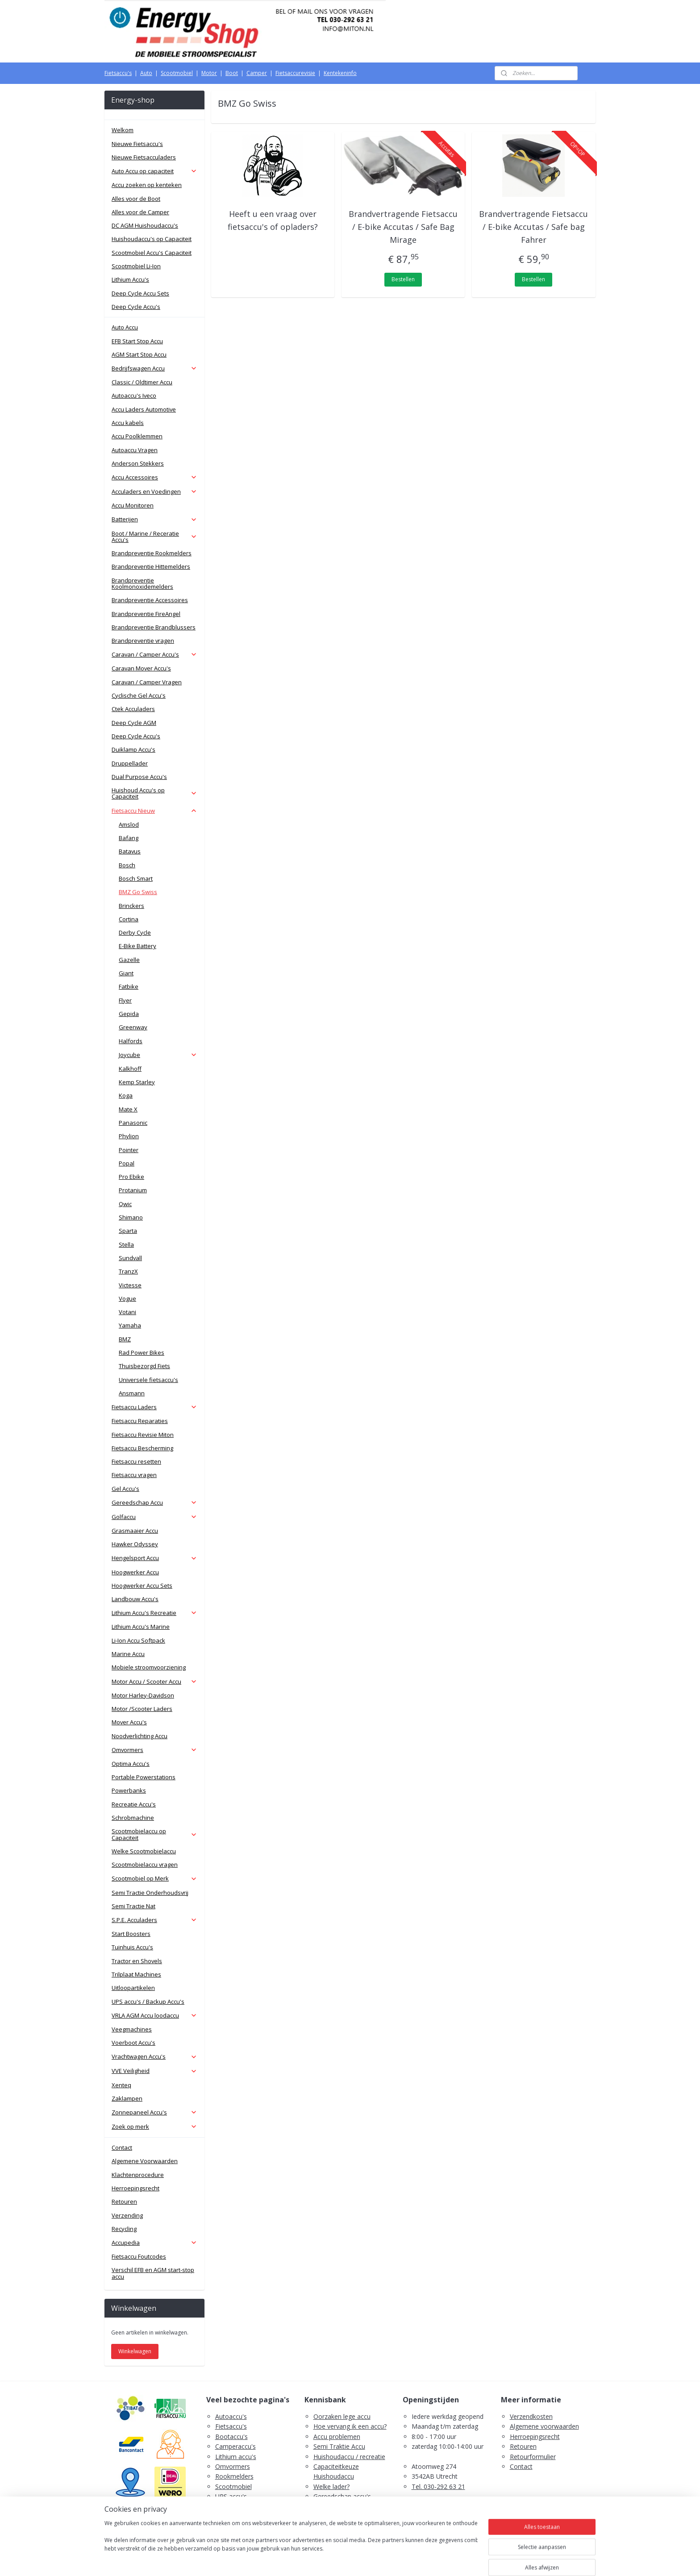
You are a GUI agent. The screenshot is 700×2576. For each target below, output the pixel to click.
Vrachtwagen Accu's (154, 2056)
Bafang (128, 838)
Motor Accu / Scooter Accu (154, 1681)
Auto (146, 73)
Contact (122, 2147)
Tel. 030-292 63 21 (438, 2486)
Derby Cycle (135, 932)
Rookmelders (234, 2476)
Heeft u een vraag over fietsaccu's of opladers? (273, 220)
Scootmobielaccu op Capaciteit (154, 1834)
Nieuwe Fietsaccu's (137, 144)
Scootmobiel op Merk (154, 1878)
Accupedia (154, 2243)
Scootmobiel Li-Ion (136, 266)
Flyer (125, 1000)
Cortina (128, 919)
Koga (126, 1095)
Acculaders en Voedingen (154, 491)
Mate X (128, 1109)
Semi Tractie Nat (133, 1906)
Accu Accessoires (154, 477)
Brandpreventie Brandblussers (154, 627)
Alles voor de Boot (136, 199)
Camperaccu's (235, 2446)
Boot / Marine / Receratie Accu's (154, 536)
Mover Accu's (129, 1722)
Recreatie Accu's (134, 1804)
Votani (127, 1312)
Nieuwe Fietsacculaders (144, 157)
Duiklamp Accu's (133, 749)
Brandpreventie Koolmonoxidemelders (142, 583)
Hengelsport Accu (154, 1558)
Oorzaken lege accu (342, 2416)
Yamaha (130, 1325)
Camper (256, 73)
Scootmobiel (177, 73)
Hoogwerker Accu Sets (142, 1585)
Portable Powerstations (143, 1777)
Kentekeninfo (340, 73)
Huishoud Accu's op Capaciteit (154, 793)
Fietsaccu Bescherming (142, 1448)
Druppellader (130, 763)
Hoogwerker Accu (135, 1572)
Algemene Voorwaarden (145, 2161)
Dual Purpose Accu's (139, 777)
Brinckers (131, 906)
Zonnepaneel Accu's (154, 2112)
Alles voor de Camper (140, 212)
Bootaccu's (231, 2436)
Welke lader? (331, 2486)
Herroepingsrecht (135, 2188)
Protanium (133, 1190)
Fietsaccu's (118, 73)
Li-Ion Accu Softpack (138, 1640)
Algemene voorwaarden (544, 2426)
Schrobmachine (133, 1818)
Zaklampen (127, 2098)
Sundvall (130, 1258)
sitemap (314, 2559)
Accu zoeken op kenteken (147, 185)
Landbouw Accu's (135, 1599)
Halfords (130, 1041)
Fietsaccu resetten (136, 1461)
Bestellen (403, 279)
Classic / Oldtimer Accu (142, 382)
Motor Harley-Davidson (143, 1695)
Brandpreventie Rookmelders (152, 553)
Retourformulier (533, 2456)
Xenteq (121, 2085)
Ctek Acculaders (133, 709)
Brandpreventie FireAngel (146, 614)
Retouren (124, 2201)
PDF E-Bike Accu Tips (344, 2526)
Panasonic (133, 1123)
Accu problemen (336, 2436)
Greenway (133, 1027)
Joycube (158, 1055)
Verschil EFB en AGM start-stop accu (153, 2273)
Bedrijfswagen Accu (154, 368)
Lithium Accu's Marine (141, 1627)
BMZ (125, 1339)
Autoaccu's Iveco (134, 395)
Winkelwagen (134, 2351)
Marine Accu (128, 1654)
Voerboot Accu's (133, 2043)
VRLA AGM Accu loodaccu (154, 2015)
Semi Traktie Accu (339, 2446)
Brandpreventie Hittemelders (151, 566)
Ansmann (132, 1393)
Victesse (130, 1285)
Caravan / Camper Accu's (154, 654)
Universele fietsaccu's (148, 1380)
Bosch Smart (136, 878)
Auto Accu (125, 327)
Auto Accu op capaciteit (154, 171)
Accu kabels (128, 423)
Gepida (129, 1014)
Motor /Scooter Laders (142, 1709)
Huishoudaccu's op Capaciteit (152, 239)
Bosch (127, 865)
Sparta (128, 1231)
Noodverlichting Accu (139, 1736)
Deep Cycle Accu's (136, 307)
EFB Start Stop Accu (137, 341)
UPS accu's (231, 2496)
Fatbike (128, 986)
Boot (231, 73)
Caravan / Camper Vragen (147, 682)
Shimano (131, 1217)
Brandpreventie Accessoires (150, 600)
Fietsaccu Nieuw (154, 811)
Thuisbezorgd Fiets (144, 1366)
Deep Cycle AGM (134, 723)
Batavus (130, 851)
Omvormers (154, 1750)
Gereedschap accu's (342, 2496)
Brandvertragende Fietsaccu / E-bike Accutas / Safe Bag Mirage (403, 226)
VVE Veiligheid (154, 2071)
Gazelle (129, 960)
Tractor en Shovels (137, 1961)
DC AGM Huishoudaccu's (145, 225)
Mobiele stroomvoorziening (149, 1667)
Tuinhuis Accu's (132, 1947)
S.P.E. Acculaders (154, 1920)
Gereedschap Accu (154, 1502)
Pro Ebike (131, 1177)
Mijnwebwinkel (445, 2559)
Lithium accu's (235, 2456)
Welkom (122, 130)
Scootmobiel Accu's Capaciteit (152, 253)
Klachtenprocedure (138, 2175)
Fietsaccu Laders (154, 1407)
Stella (126, 1244)
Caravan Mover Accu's (141, 668)
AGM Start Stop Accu (139, 354)
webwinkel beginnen (367, 2559)
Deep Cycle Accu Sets (140, 293)
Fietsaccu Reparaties (140, 1421)
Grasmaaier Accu (135, 1531)
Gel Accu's (125, 1489)
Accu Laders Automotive (144, 409)
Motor (209, 73)
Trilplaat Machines (136, 1974)
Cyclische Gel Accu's (139, 695)
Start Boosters (131, 1934)
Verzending (127, 2215)
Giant (126, 973)
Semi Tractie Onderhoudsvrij (150, 1893)
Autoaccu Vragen (135, 450)
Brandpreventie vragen (143, 641)
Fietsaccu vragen (134, 1475)
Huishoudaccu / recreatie (349, 2456)
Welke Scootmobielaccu (144, 1851)
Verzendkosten (531, 2416)
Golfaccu (154, 1517)
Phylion (129, 1136)
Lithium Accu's (130, 279)
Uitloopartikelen (133, 1988)
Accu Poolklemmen (137, 436)
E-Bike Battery (137, 946)
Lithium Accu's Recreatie (154, 1613)
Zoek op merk (154, 2126)
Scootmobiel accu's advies (351, 2506)
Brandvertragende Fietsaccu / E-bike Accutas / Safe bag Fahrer (533, 226)
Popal (126, 1163)
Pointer (128, 1150)
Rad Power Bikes (141, 1352)
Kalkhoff (130, 1069)
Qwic (125, 1204)
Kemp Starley (137, 1082)
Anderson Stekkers (138, 463)
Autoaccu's (231, 2416)
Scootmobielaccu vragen (145, 1864)
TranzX (128, 1271)
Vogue (127, 1298)
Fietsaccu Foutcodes (139, 2256)
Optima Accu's (131, 1764)
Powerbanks (129, 1790)
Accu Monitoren (133, 505)
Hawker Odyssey (135, 1544)
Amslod (129, 824)
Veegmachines (132, 2029)
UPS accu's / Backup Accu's (148, 2002)
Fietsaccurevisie (295, 73)
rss (333, 2559)
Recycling (124, 2229)
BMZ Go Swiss (138, 892)
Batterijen (154, 519)
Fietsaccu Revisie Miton (143, 1435)
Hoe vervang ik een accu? (350, 2426)
